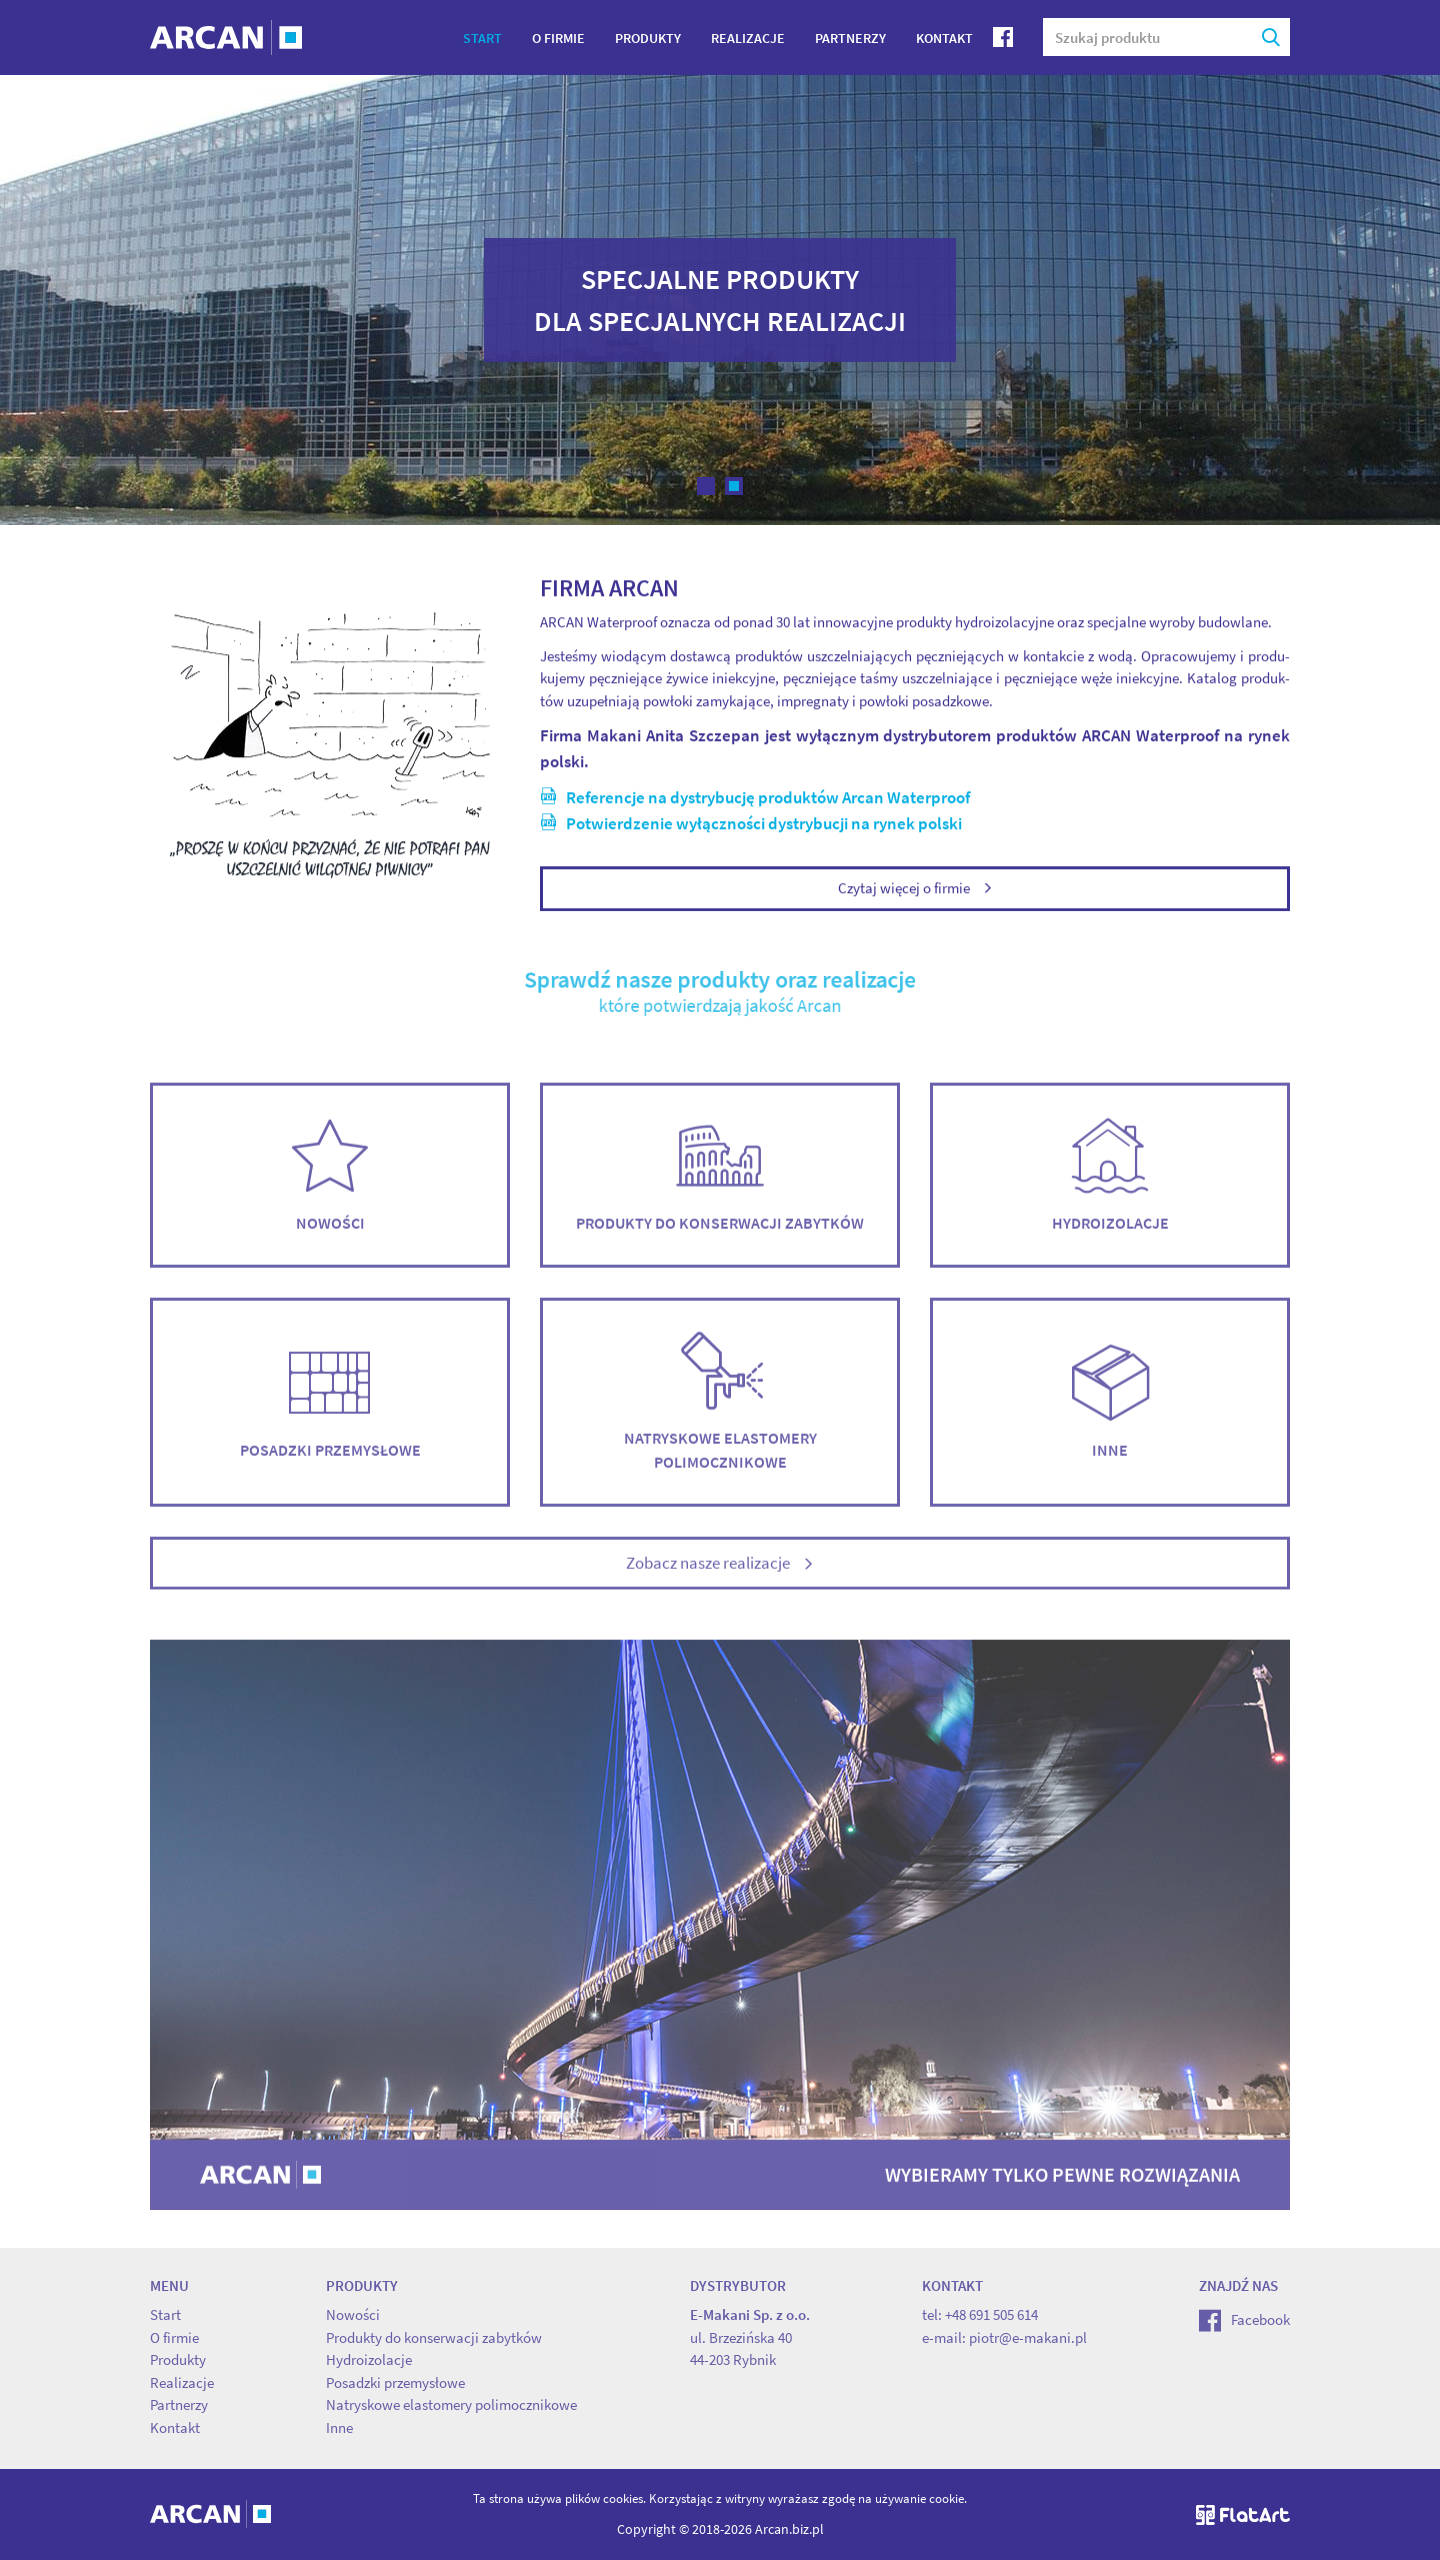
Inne (1110, 1415)
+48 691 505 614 (991, 2314)
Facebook (1244, 2320)
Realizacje (748, 38)
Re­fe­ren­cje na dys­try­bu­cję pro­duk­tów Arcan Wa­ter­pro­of (755, 800)
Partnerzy (850, 38)
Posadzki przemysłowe (330, 1415)
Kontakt (944, 38)
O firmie (558, 38)
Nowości (330, 1188)
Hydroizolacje (1110, 1188)
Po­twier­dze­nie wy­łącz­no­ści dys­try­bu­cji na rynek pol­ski (751, 825)
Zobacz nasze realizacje (720, 1577)
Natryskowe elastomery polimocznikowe (720, 1415)
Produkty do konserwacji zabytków (720, 1188)
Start (482, 38)
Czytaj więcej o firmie (915, 890)
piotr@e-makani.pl (1028, 2337)
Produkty (648, 38)
